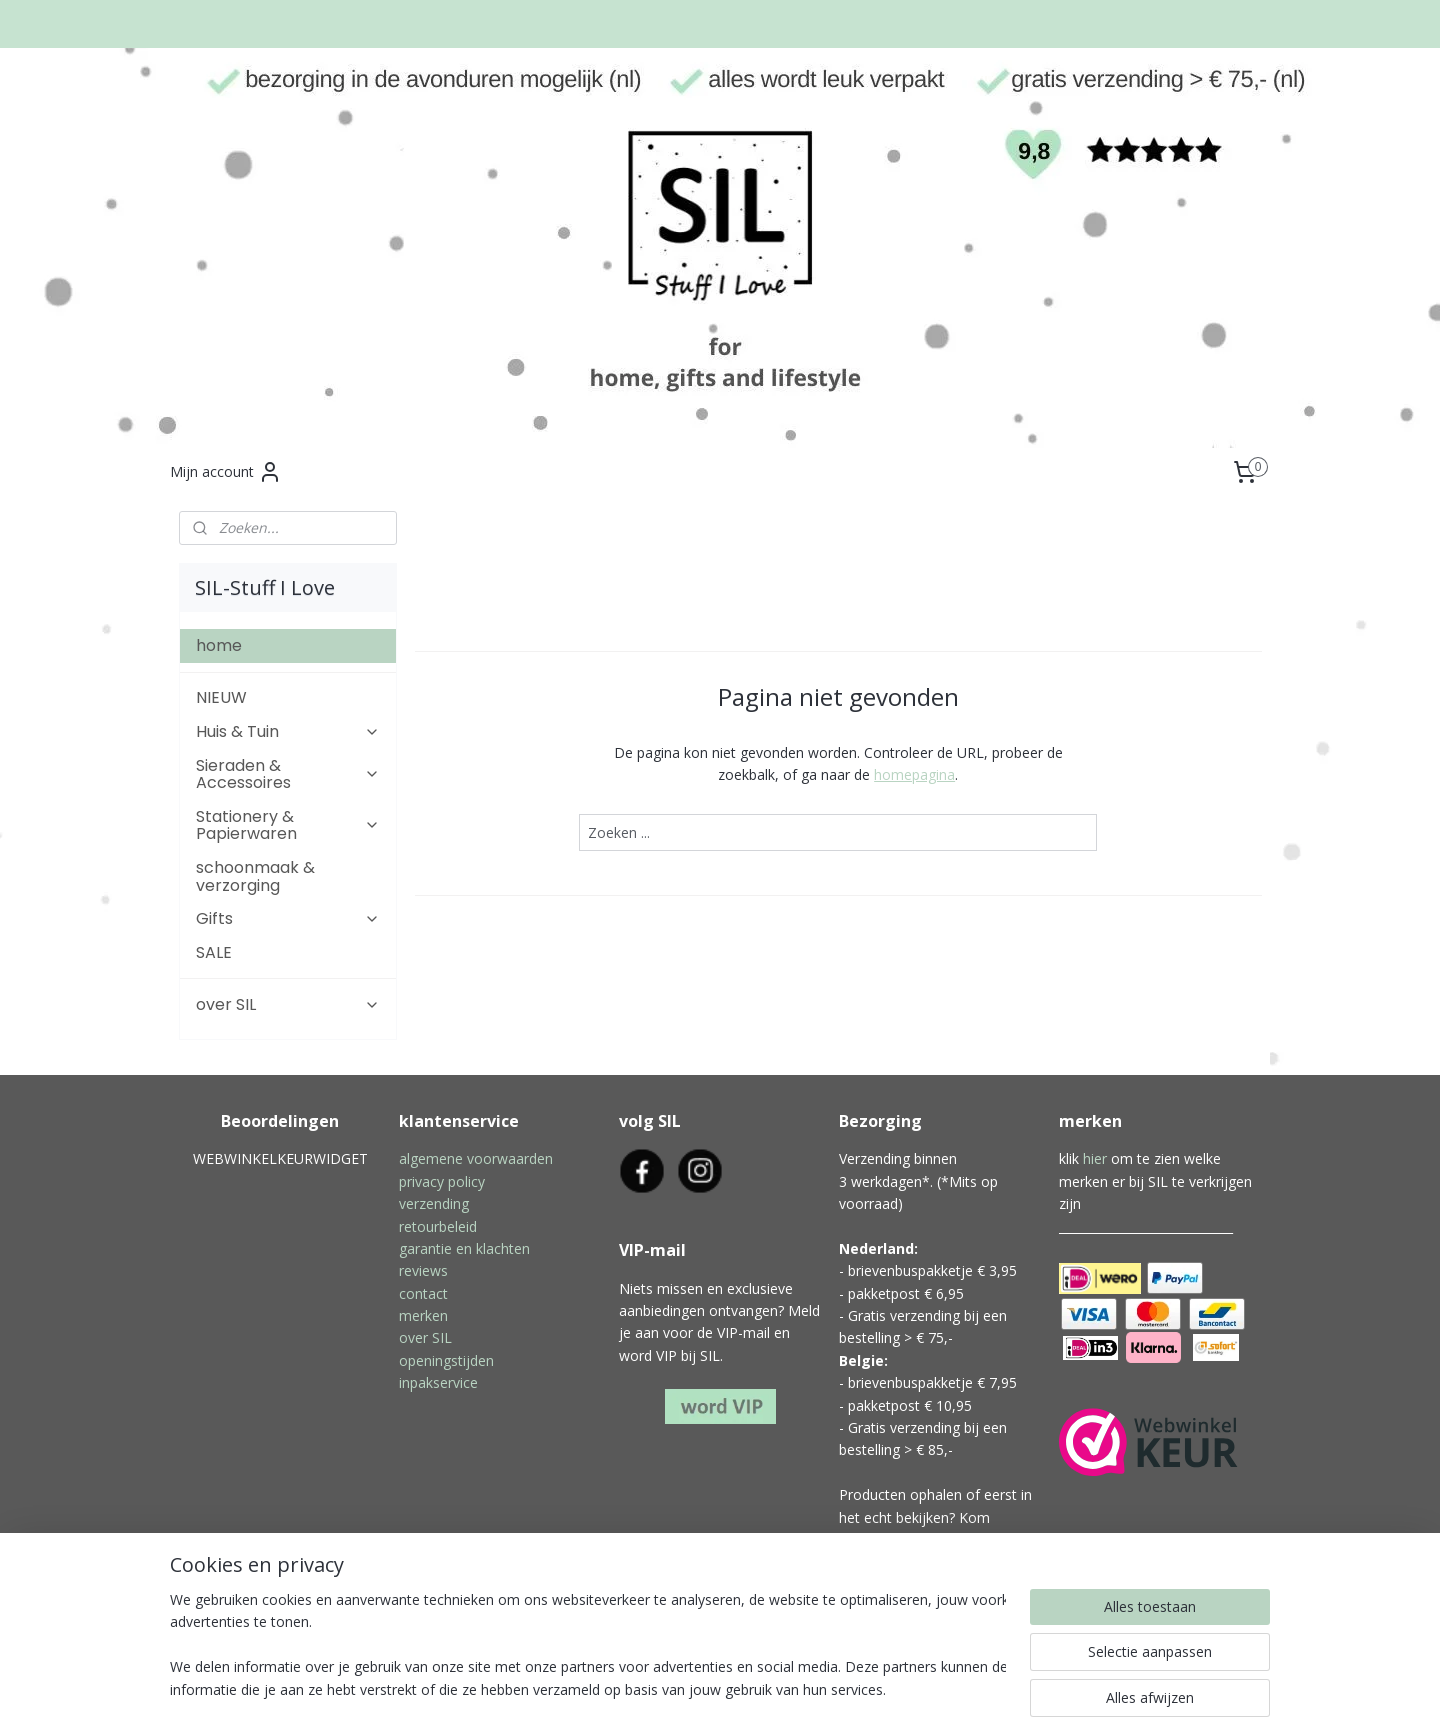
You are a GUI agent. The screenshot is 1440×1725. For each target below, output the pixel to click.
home (219, 645)
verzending (434, 1203)
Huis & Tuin (288, 731)
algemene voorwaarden (476, 1158)
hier (1095, 1158)
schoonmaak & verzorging (255, 876)
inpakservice (438, 1382)
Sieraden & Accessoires (288, 774)
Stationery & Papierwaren (288, 825)
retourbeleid (438, 1226)
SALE (214, 952)
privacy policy (442, 1181)
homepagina (914, 774)
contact (423, 1293)
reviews (423, 1270)
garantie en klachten (464, 1248)
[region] (588, 1646)
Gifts (288, 918)
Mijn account (226, 472)
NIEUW (221, 697)
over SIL (288, 1004)
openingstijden (446, 1360)
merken (423, 1315)
